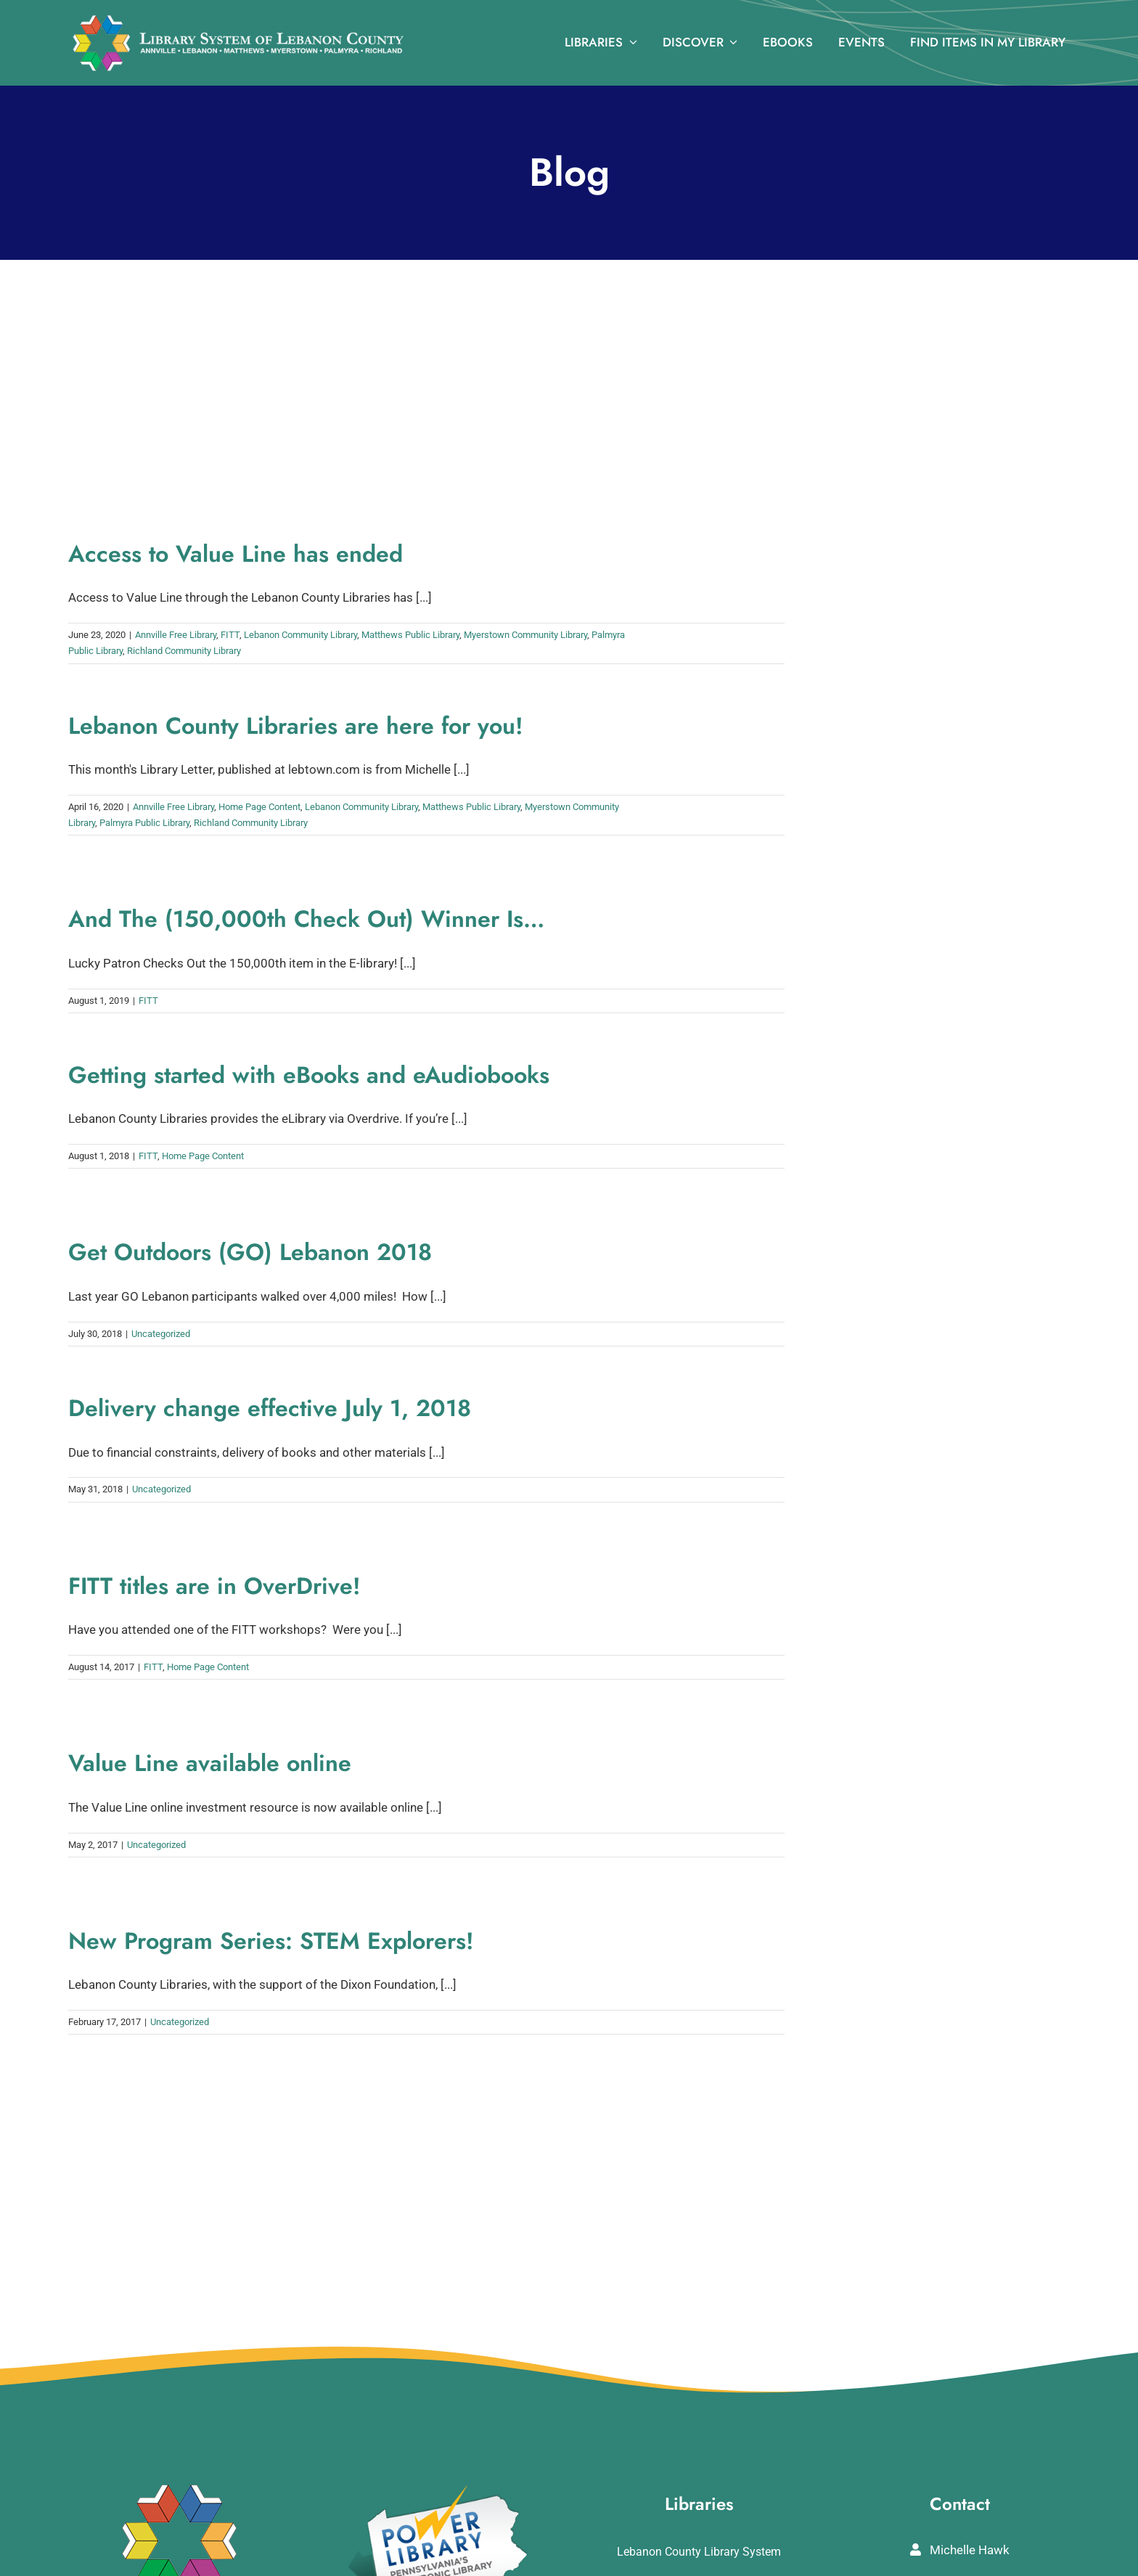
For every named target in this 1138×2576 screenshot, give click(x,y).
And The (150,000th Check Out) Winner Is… (306, 919)
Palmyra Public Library (144, 822)
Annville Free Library (175, 634)
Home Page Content (259, 806)
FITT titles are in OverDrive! (214, 1586)
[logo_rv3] (238, 20)
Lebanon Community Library (300, 634)
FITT (230, 634)
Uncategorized (160, 1333)
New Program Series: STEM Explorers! (271, 1941)
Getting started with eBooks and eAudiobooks (308, 1075)
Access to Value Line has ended (235, 554)
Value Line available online (209, 1763)
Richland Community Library (184, 650)
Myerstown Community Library (525, 634)
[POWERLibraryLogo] (439, 2490)
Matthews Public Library (410, 634)
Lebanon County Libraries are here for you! (295, 726)
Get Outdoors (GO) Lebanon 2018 (250, 1252)
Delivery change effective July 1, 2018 (269, 1408)
